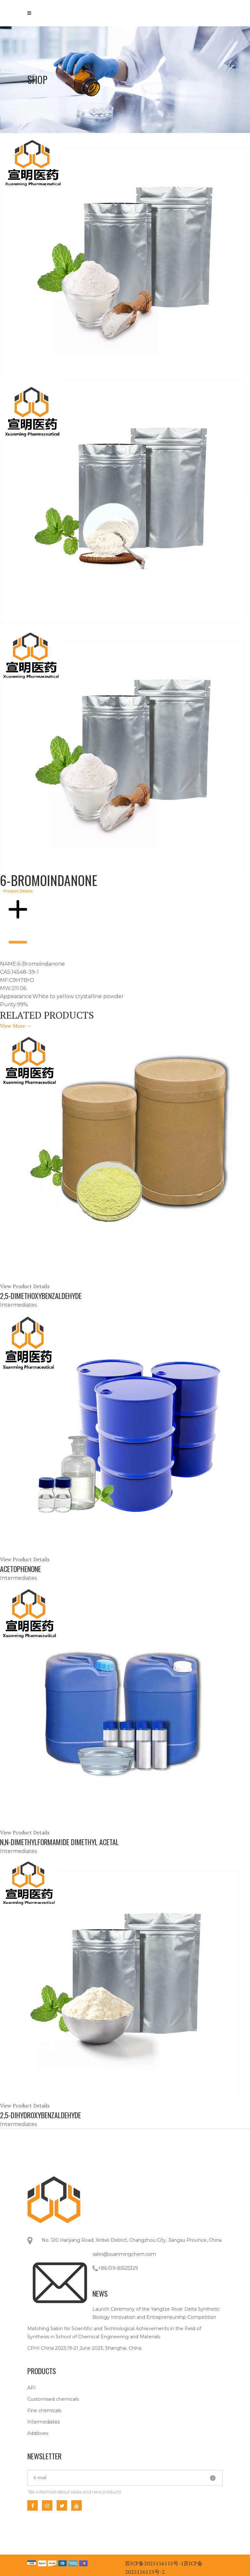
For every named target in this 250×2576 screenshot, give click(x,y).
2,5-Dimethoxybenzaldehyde (41, 1295)
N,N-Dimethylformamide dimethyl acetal (59, 1842)
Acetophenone (20, 1569)
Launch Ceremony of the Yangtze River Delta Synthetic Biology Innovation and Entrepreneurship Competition (156, 2313)
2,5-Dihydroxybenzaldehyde (40, 2115)
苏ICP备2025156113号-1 (154, 2563)
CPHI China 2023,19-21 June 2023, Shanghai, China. (84, 2348)
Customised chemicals (53, 2399)
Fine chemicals (44, 2410)
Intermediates (43, 2422)
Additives (37, 2433)
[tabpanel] (125, 749)
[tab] (124, 255)
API (31, 2388)
